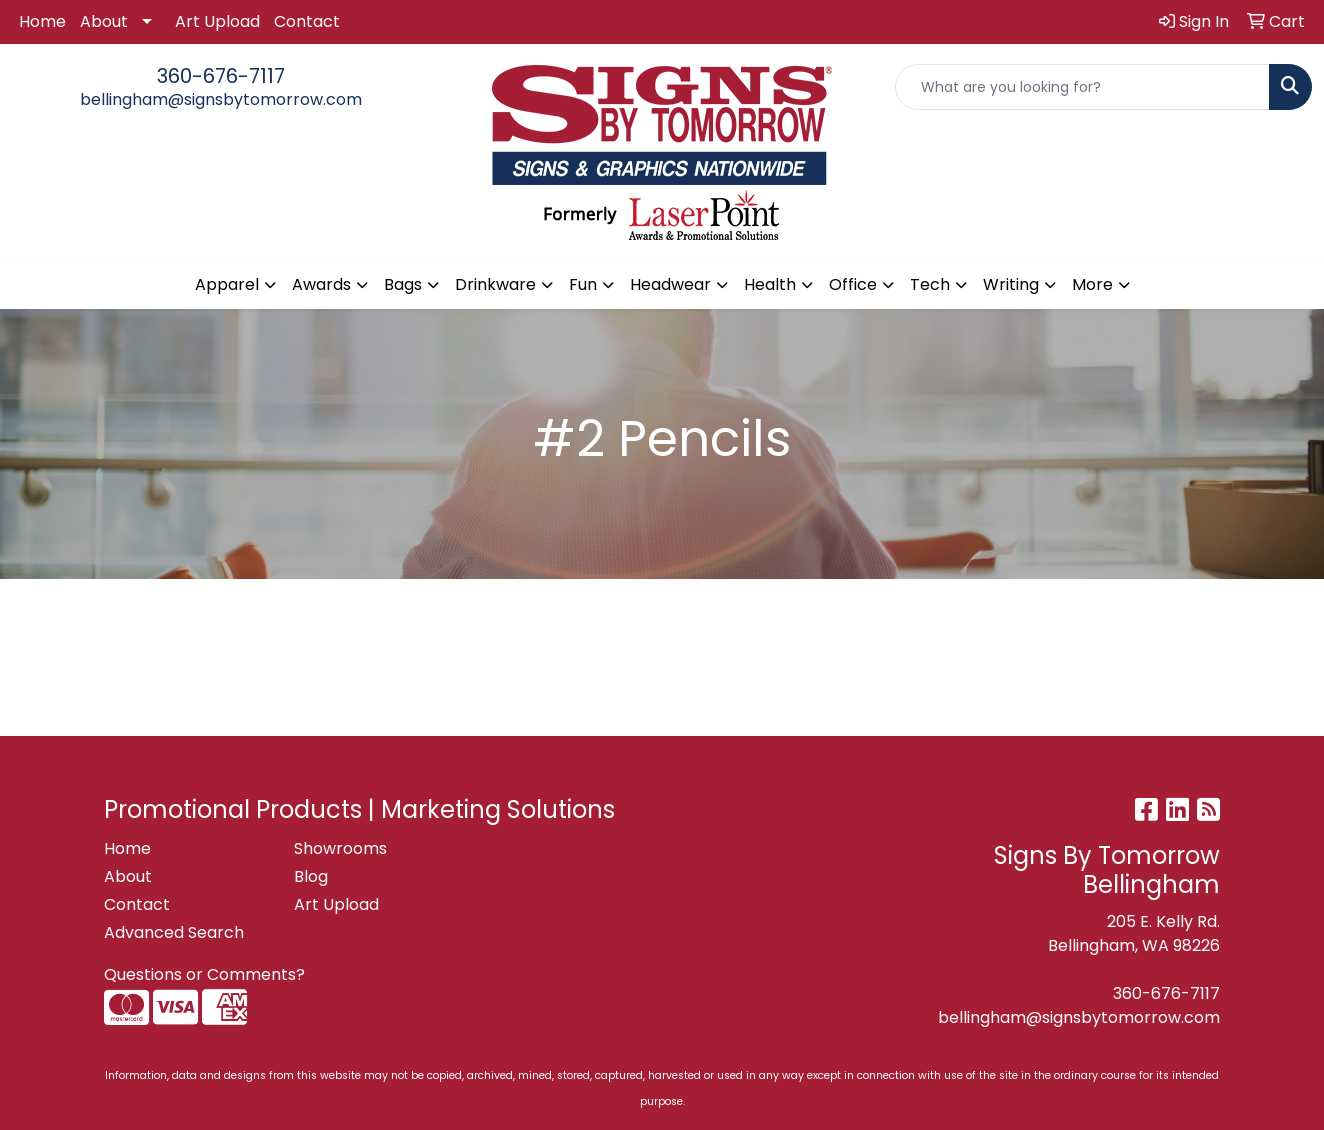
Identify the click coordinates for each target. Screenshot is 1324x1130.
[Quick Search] (1082, 87)
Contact (307, 21)
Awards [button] (321, 284)
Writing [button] (1011, 284)
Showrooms (340, 848)
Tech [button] (930, 284)
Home (42, 21)
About (104, 21)
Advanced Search (174, 932)
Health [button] (770, 284)
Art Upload (217, 21)
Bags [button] (403, 284)
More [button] (1092, 284)
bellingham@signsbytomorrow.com (221, 99)
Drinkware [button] (495, 284)
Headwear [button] (670, 284)
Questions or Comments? (204, 974)
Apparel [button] (227, 284)
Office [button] (853, 284)
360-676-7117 (221, 76)
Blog (311, 876)
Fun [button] (583, 284)
